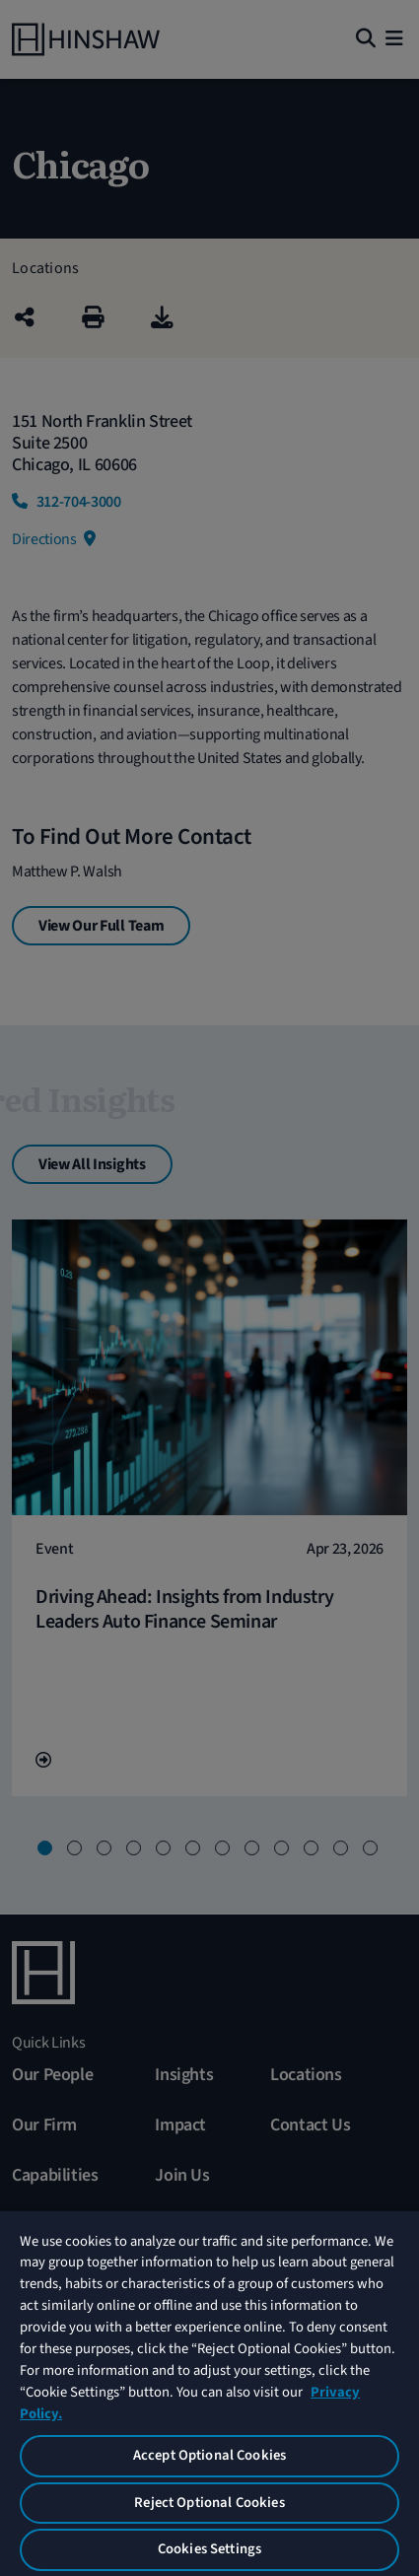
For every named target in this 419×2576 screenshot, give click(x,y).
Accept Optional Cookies (209, 2455)
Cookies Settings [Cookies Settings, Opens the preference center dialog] (209, 2549)
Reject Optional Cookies (209, 2502)
